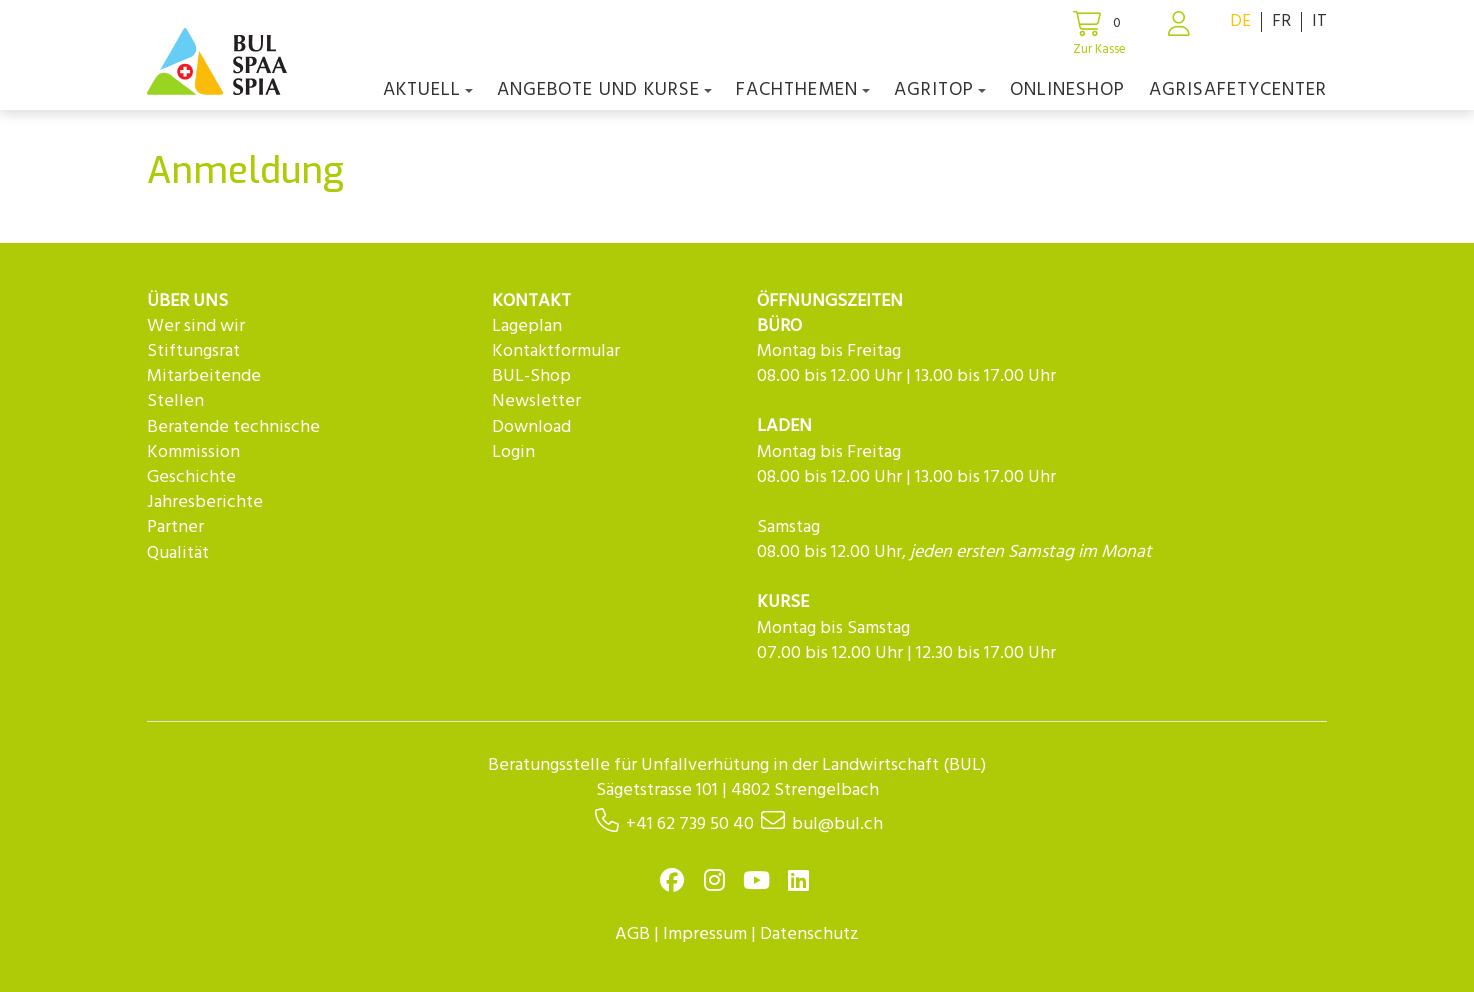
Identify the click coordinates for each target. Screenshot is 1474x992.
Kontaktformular (556, 351)
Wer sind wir (196, 326)
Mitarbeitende (204, 376)
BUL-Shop (531, 376)
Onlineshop (1067, 90)
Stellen (175, 401)
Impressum (705, 934)
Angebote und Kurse (604, 90)
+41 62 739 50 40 (690, 824)
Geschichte (191, 477)
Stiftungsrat (193, 351)
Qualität (178, 553)
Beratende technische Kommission (233, 440)
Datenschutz (809, 934)
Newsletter (536, 401)
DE (1240, 21)
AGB (632, 934)
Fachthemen (803, 90)
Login (513, 452)
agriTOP (940, 90)
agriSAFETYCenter (1238, 90)
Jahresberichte (205, 502)
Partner (175, 527)
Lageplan (527, 326)
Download (531, 427)
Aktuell (428, 90)
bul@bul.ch (837, 824)
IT (1319, 21)
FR (1281, 21)
